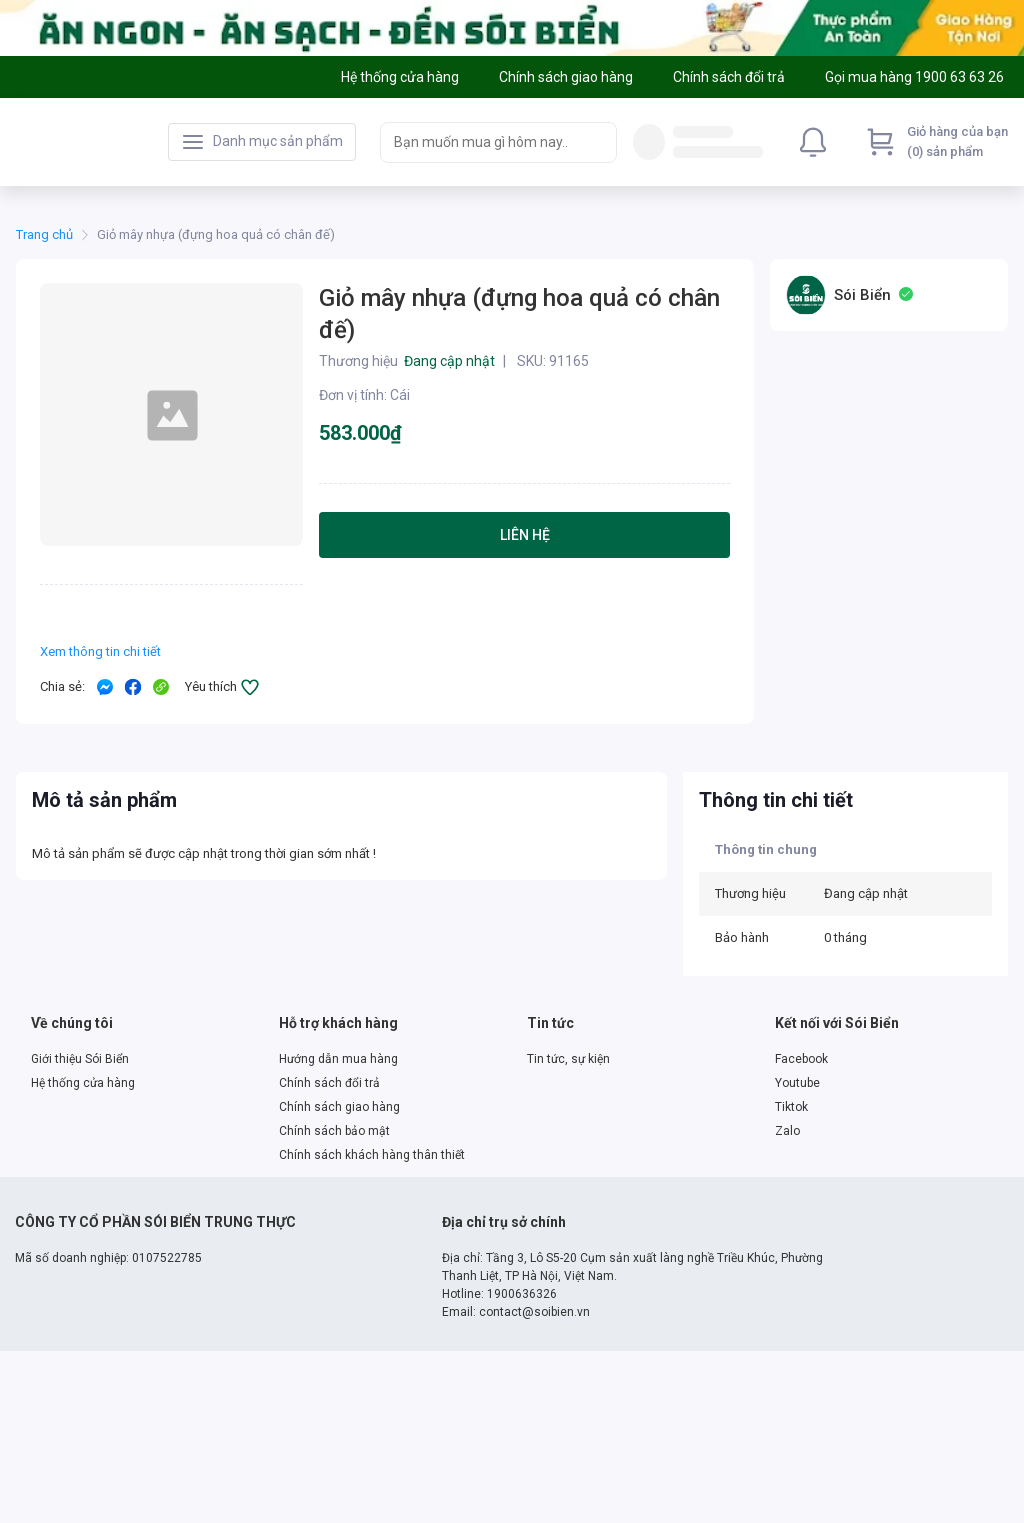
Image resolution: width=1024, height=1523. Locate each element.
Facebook (801, 1059)
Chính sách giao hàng (339, 1107)
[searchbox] (480, 142)
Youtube (797, 1083)
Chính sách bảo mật (334, 1131)
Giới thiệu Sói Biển (80, 1059)
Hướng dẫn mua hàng (338, 1059)
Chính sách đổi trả (329, 1083)
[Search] (597, 142)
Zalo (787, 1131)
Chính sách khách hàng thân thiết (372, 1155)
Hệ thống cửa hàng (83, 1083)
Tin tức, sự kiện (568, 1059)
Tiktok (791, 1107)
